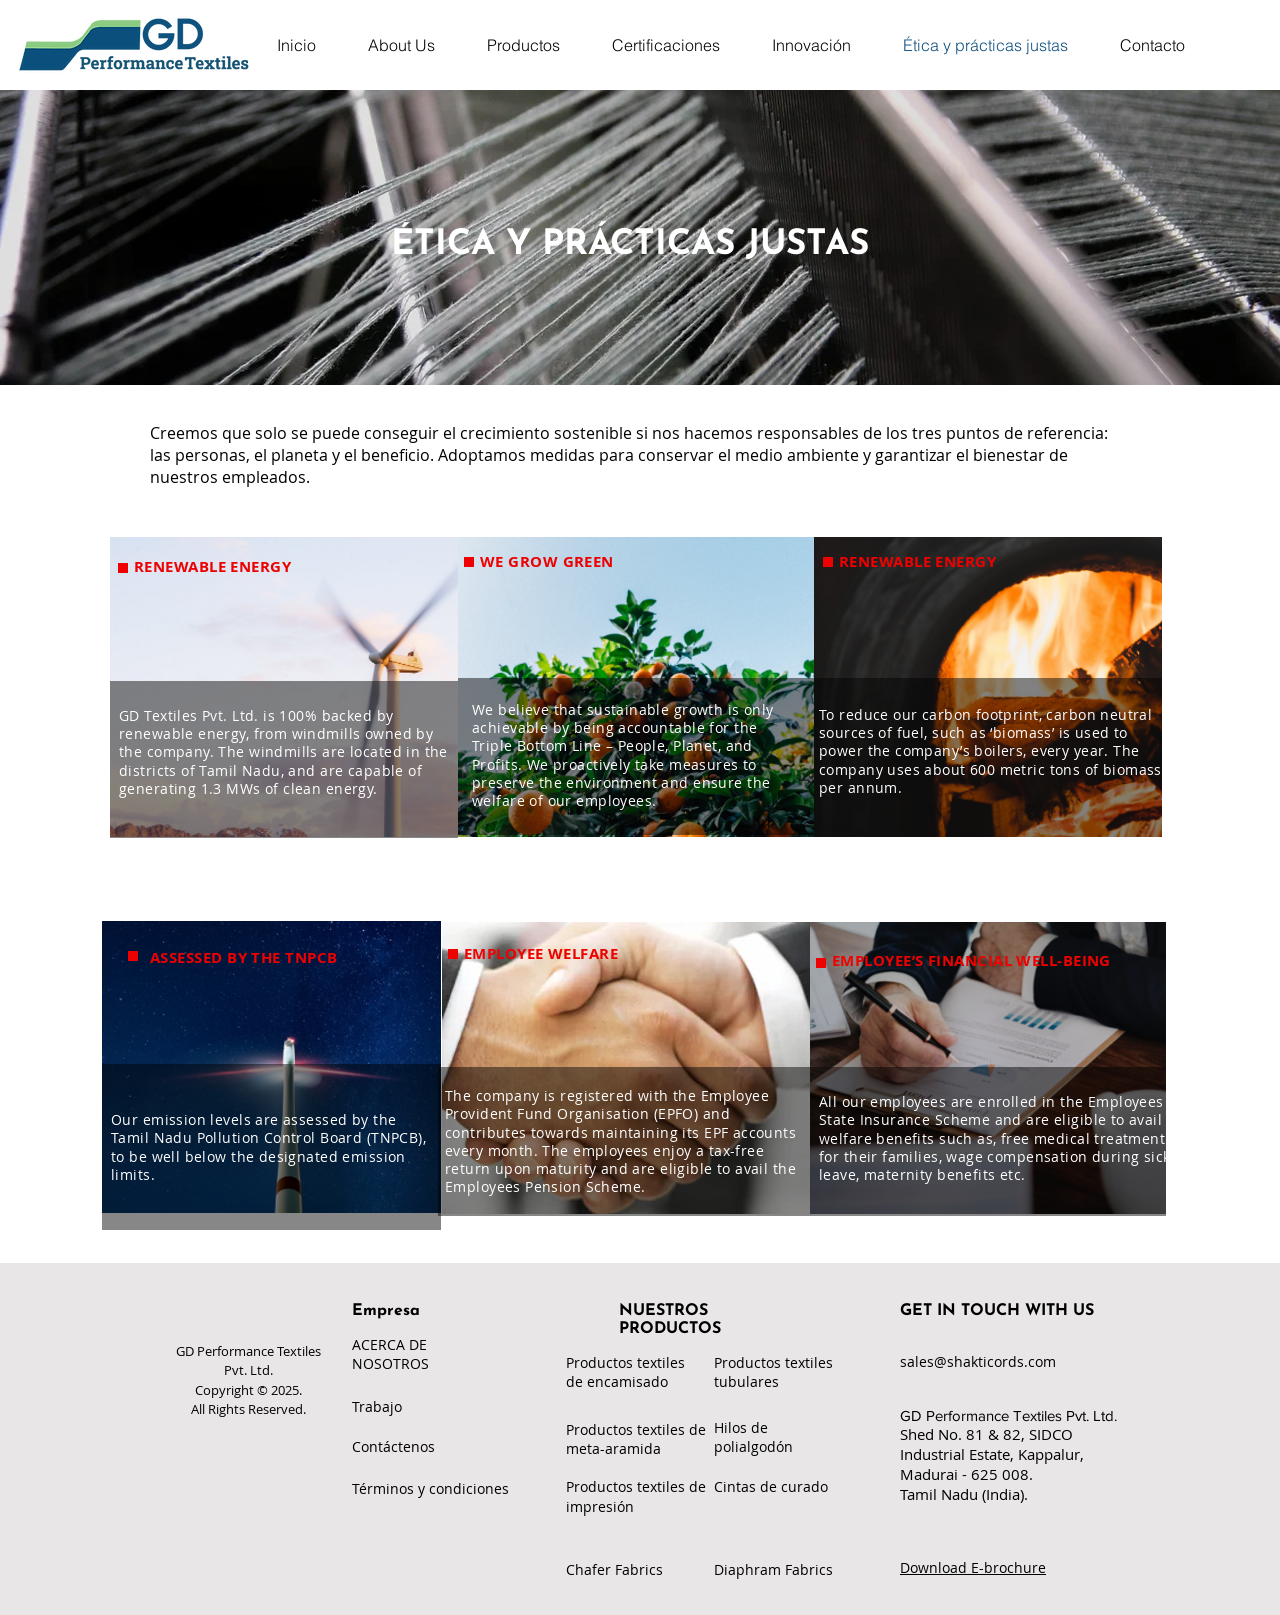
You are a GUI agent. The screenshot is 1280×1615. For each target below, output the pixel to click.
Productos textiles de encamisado (625, 1372)
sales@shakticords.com (978, 1361)
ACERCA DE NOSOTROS (390, 1354)
